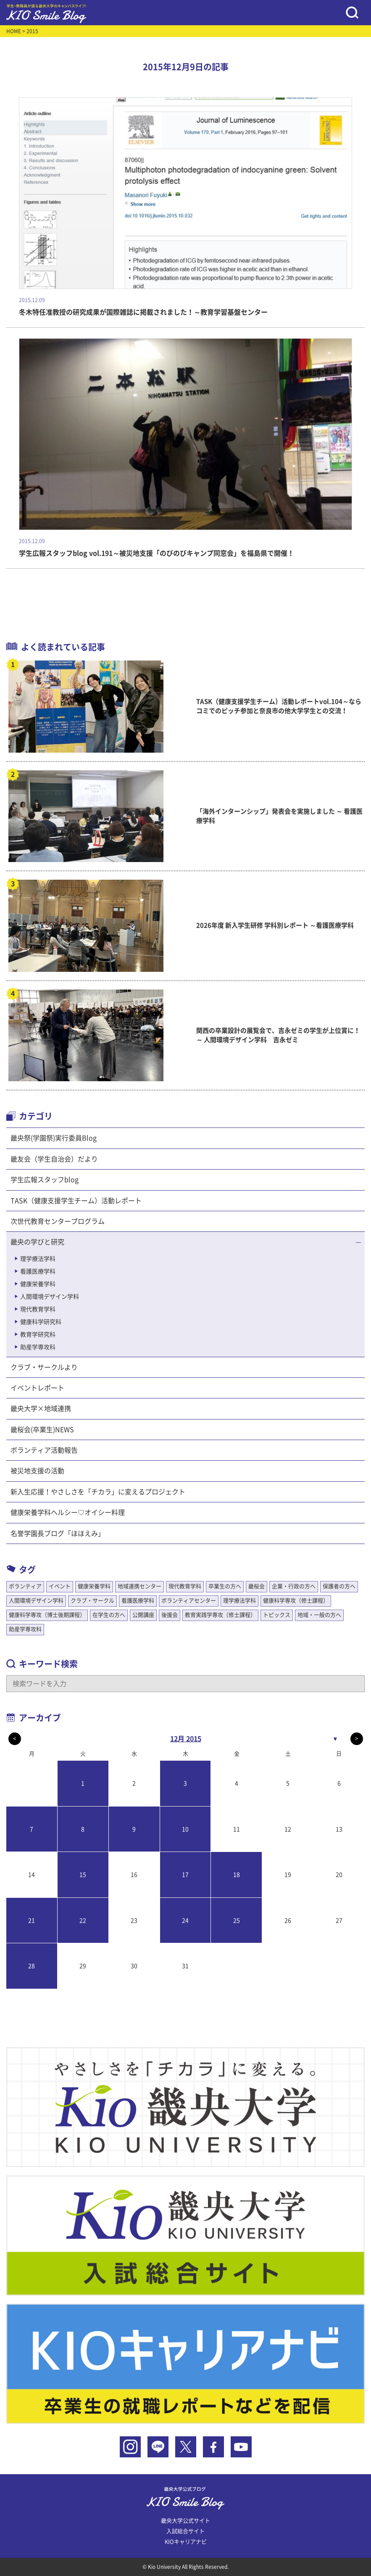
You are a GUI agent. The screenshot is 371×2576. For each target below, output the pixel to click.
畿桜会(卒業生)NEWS (42, 1429)
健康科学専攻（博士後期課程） (47, 1615)
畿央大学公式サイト (185, 2520)
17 (185, 1875)
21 (31, 1920)
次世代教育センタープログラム (58, 1221)
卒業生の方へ (224, 1586)
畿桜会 (256, 1586)
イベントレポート (37, 1388)
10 (185, 1829)
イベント (60, 1586)
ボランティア (25, 1586)
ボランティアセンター (188, 1600)
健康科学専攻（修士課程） (296, 1600)
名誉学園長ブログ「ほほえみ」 (58, 1533)
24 (185, 1920)
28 (31, 1966)
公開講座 (143, 1615)
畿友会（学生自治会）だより (54, 1159)
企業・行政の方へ (294, 1586)
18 (236, 1875)
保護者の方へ (339, 1586)
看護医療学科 (37, 1271)
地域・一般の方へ (319, 1615)
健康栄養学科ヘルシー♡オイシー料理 (68, 1512)
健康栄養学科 (37, 1284)
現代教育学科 (37, 1309)
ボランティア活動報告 (44, 1450)
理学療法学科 (37, 1259)
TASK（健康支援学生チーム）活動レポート (76, 1200)
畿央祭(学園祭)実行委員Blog (54, 1138)
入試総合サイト (185, 2531)
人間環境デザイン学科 (49, 1297)
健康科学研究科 (40, 1322)
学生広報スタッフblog (45, 1179)
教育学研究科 (37, 1334)
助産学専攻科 (37, 1347)
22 (82, 1920)
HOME (13, 31)
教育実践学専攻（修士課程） (220, 1615)
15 (82, 1875)
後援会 (169, 1615)
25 (236, 1920)
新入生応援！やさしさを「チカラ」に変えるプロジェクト (98, 1491)
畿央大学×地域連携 (41, 1408)
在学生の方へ (108, 1615)
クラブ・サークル (92, 1600)
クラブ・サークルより (44, 1367)
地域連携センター (139, 1586)
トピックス (276, 1615)
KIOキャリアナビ (186, 2541)
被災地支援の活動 (37, 1470)
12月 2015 (185, 1738)
